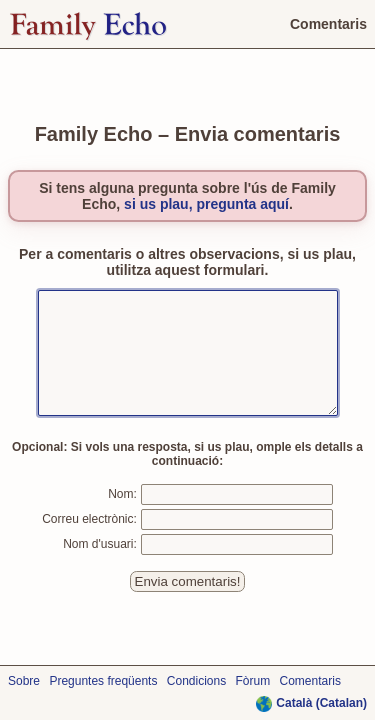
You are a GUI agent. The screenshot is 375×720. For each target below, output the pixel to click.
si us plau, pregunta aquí (206, 192)
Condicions (196, 681)
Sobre (24, 681)
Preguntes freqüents (103, 681)
